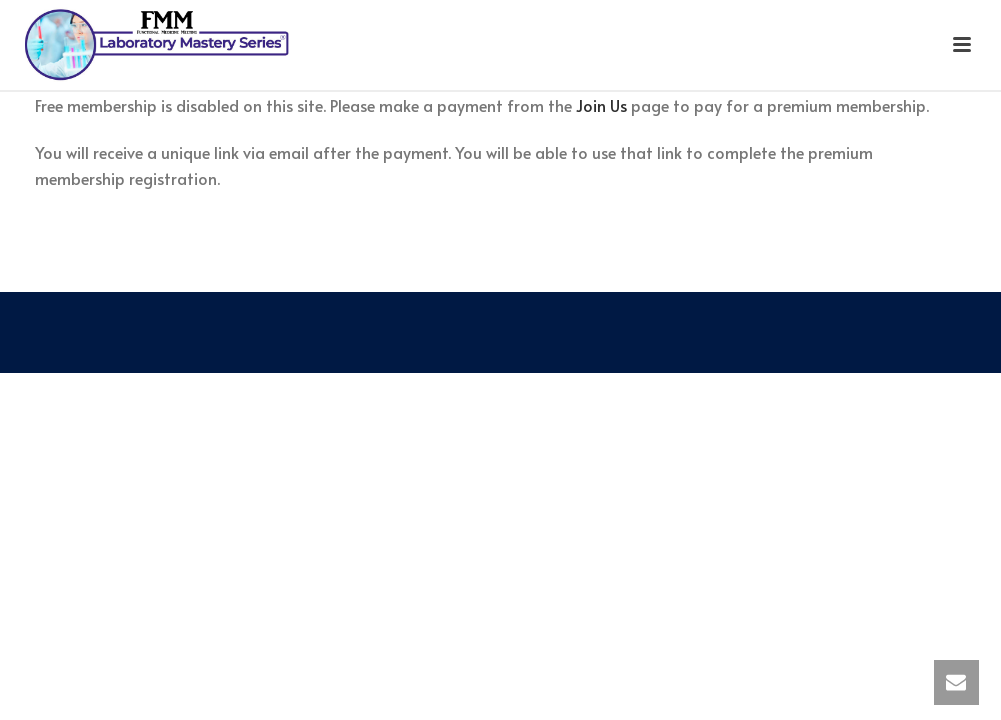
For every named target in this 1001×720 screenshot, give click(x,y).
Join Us (601, 105)
